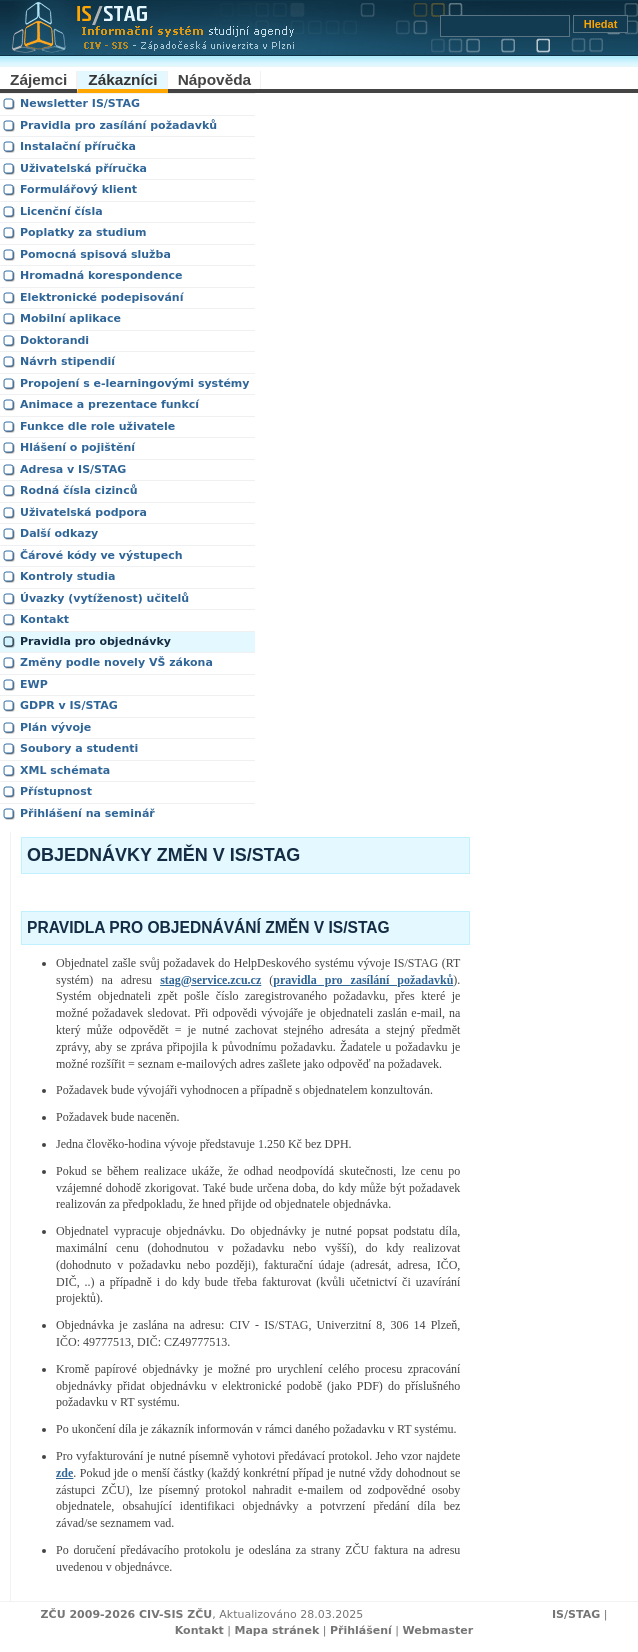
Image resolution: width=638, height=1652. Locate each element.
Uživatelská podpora (83, 512)
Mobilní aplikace (70, 318)
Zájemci (38, 79)
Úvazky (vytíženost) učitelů (104, 598)
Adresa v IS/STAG (73, 469)
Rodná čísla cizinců (79, 490)
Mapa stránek (276, 1630)
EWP (34, 684)
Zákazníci (122, 79)
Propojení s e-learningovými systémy (135, 383)
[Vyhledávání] (505, 26)
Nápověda (215, 79)
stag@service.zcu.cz (210, 980)
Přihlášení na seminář (87, 813)
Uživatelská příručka (83, 168)
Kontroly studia (67, 576)
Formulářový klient (78, 189)
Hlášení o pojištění (77, 447)
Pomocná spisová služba (95, 254)
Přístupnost (56, 791)
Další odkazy (59, 533)
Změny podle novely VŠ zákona (116, 662)
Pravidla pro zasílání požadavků (118, 125)
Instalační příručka (78, 146)
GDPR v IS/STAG (69, 705)
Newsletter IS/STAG (80, 103)
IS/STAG (576, 1614)
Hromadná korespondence (101, 275)
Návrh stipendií (67, 361)
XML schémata (65, 770)
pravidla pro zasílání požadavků (363, 980)
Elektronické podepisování (101, 297)
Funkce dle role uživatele (97, 426)
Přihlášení (361, 1630)
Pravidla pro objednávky (95, 641)
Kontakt (44, 619)
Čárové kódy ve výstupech (101, 555)
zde (64, 1473)
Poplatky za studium (83, 232)
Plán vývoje (55, 727)
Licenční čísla (61, 211)
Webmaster (438, 1630)
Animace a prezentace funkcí (109, 404)
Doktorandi (54, 340)
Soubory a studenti (79, 748)
